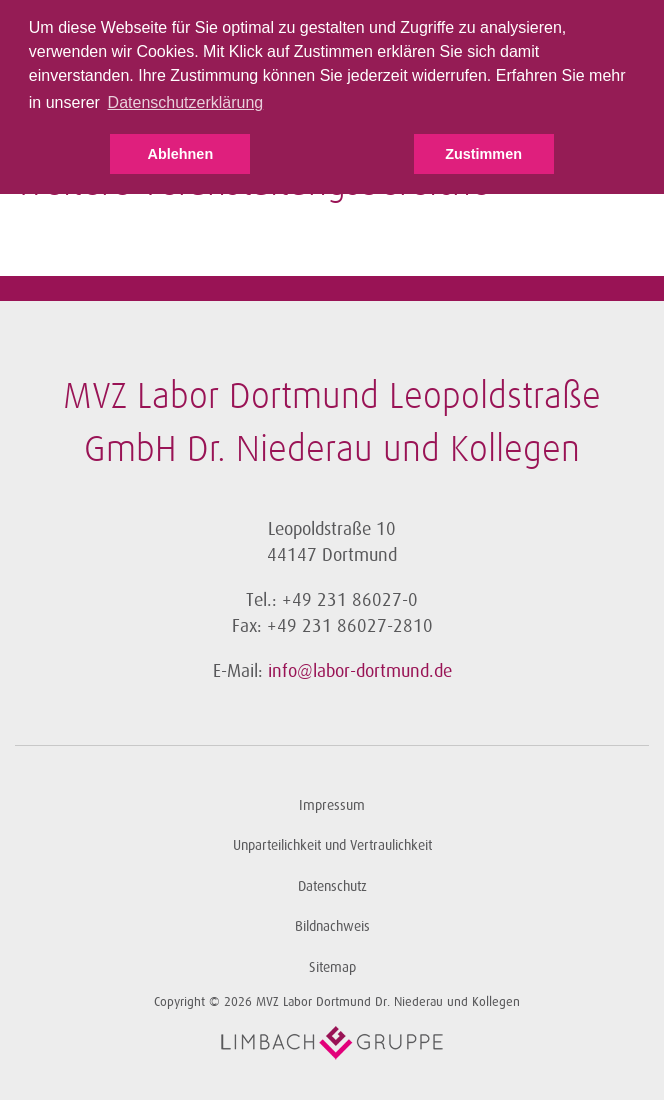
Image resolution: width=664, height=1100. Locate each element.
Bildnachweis (332, 926)
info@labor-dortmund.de (360, 671)
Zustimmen (483, 154)
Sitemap (332, 967)
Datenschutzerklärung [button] (186, 102)
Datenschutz (332, 886)
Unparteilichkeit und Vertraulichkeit (332, 845)
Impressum (332, 805)
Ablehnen (181, 154)
